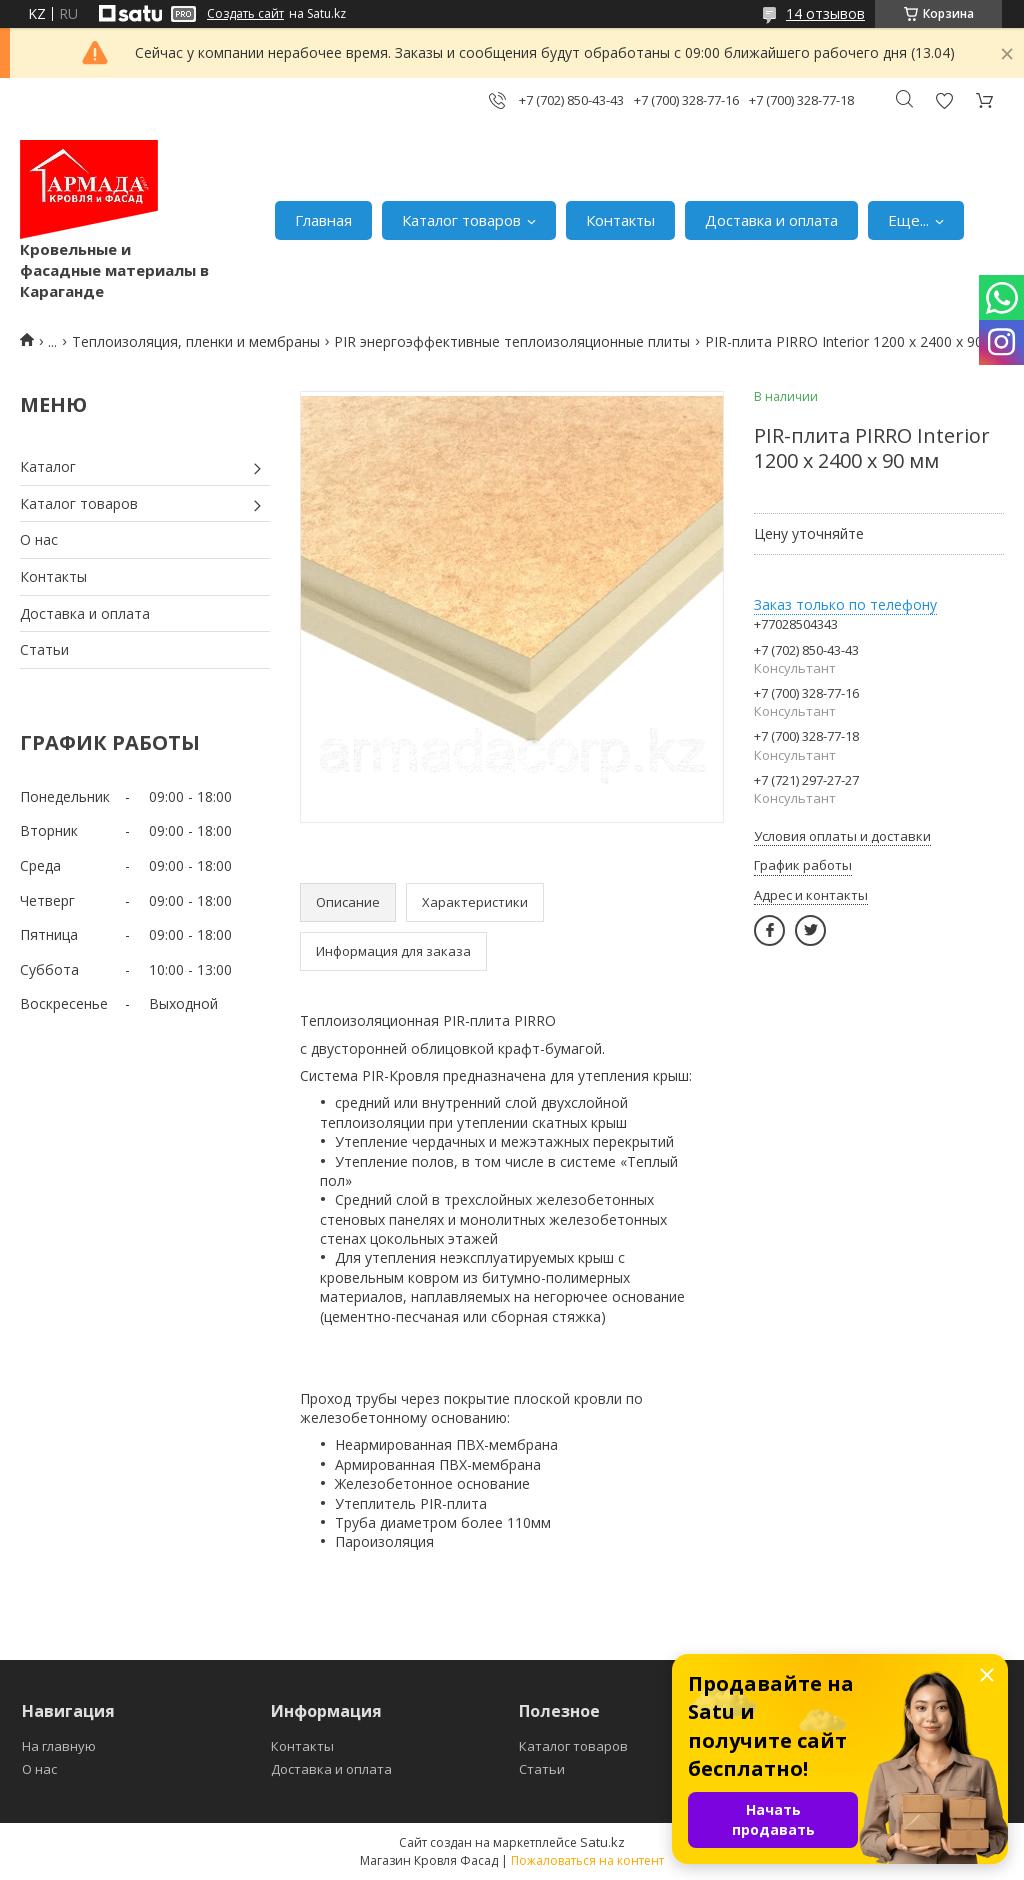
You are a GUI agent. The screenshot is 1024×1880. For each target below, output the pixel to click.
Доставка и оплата (771, 220)
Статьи (44, 649)
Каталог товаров (461, 220)
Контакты (620, 220)
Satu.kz (602, 1842)
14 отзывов (825, 13)
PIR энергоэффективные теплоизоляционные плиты (512, 341)
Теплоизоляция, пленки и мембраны (196, 341)
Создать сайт (245, 14)
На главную (59, 1746)
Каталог (48, 466)
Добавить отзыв (944, 100)
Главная (323, 220)
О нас (39, 539)
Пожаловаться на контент (587, 1860)
